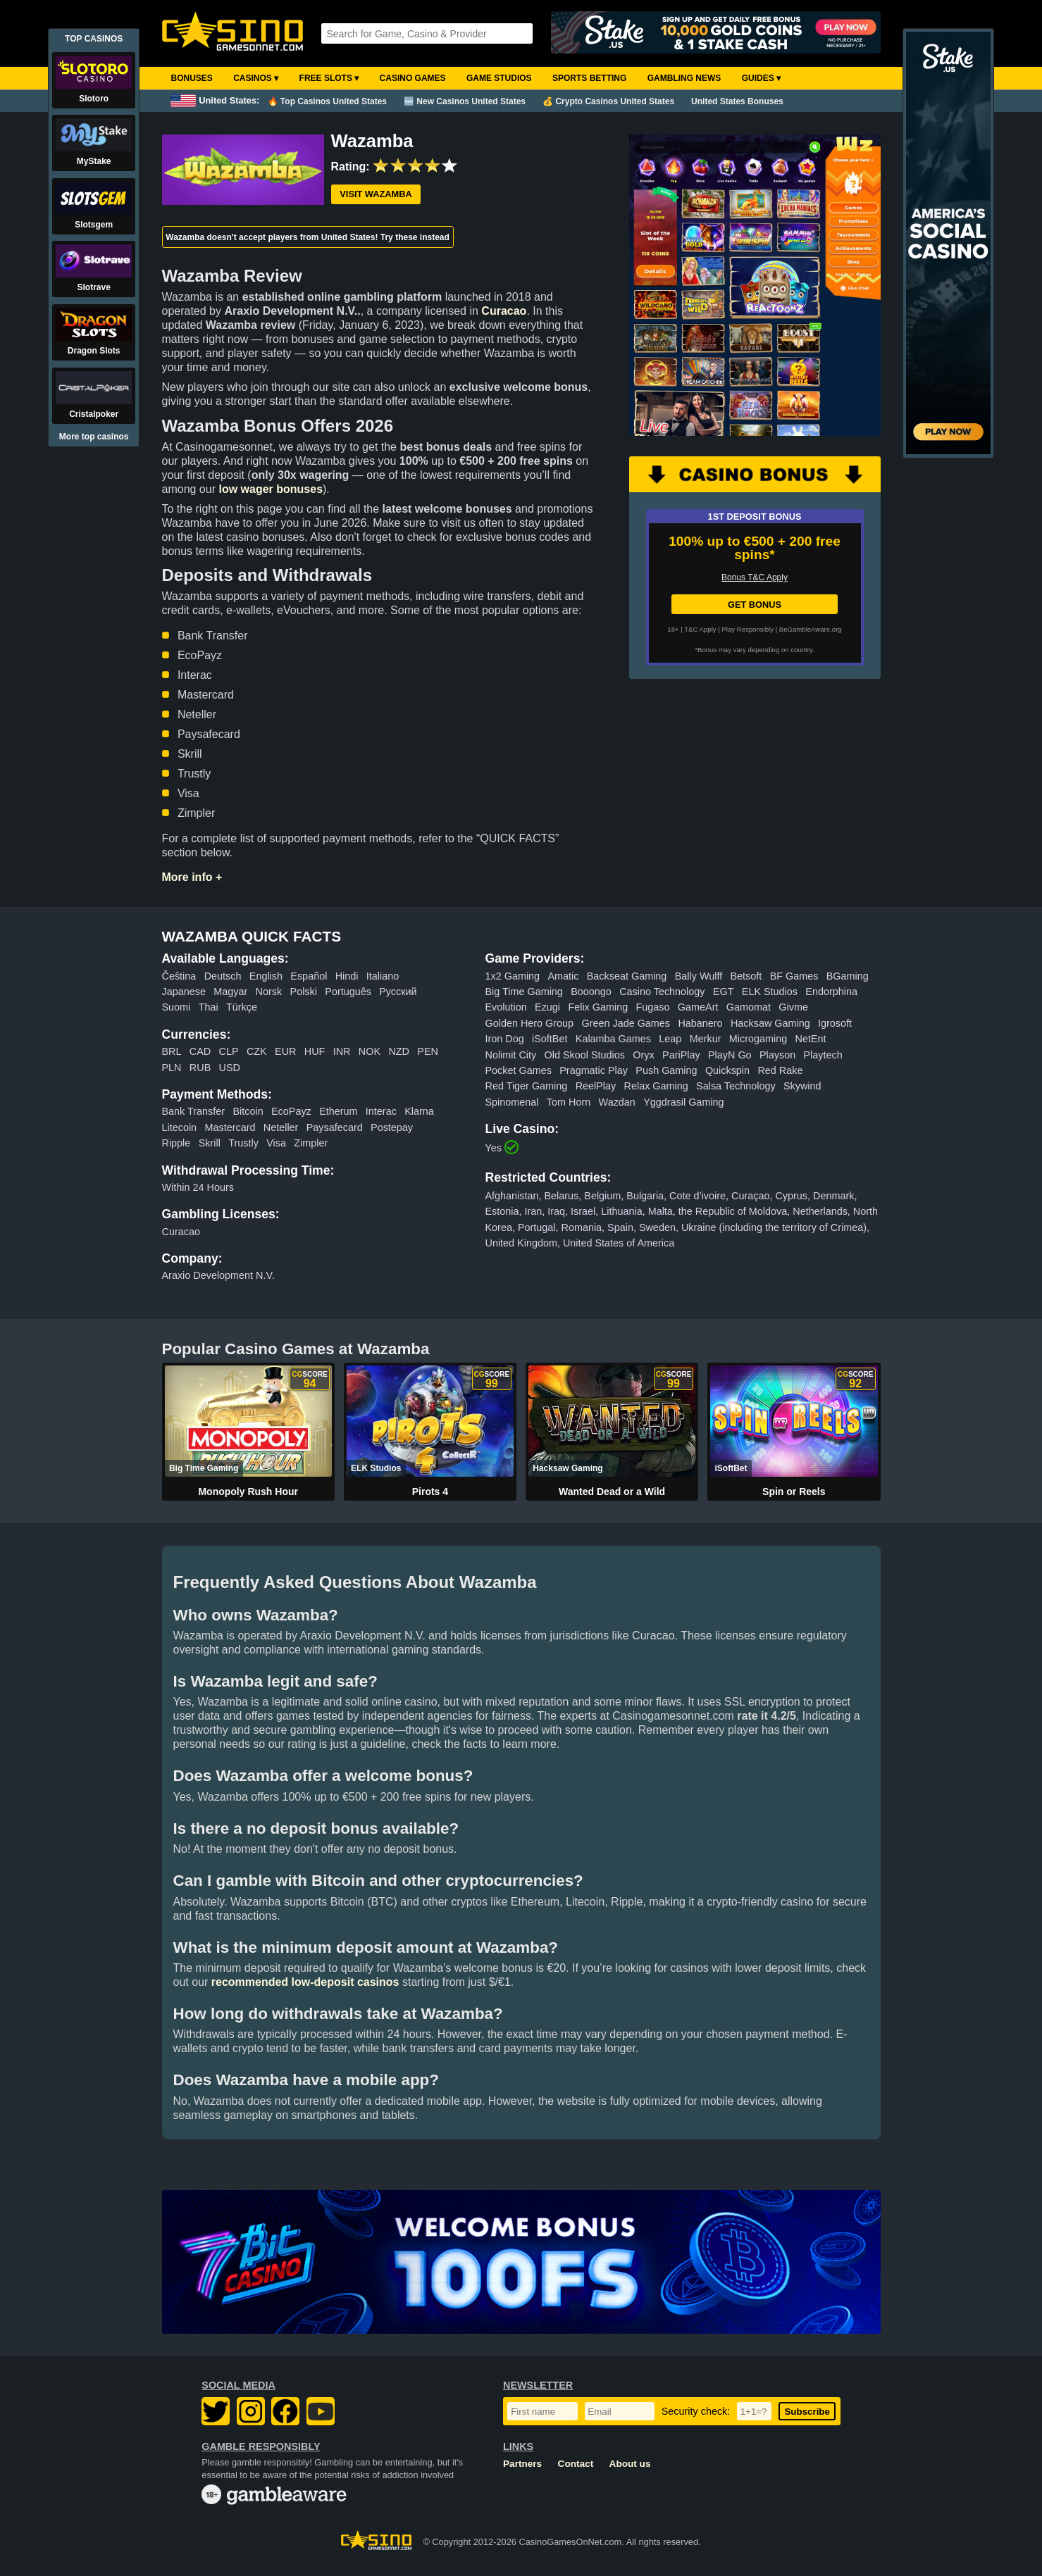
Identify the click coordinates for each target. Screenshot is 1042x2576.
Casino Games (413, 78)
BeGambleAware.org (810, 629)
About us (630, 2463)
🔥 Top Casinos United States (327, 101)
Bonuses (192, 78)
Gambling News (684, 78)
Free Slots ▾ (329, 78)
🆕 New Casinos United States (465, 101)
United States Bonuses (737, 101)
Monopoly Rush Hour (248, 1491)
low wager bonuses (270, 489)
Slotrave (94, 287)
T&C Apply (700, 629)
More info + (192, 877)
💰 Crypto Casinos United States (608, 101)
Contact (576, 2463)
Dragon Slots (94, 351)
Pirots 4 (430, 1491)
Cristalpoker (93, 414)
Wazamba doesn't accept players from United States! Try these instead (307, 237)
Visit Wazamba (375, 194)
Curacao (503, 311)
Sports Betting (589, 78)
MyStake (94, 161)
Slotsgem (94, 225)
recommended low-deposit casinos (305, 1982)
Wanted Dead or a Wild (612, 1491)
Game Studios (499, 78)
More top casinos (94, 437)
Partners (522, 2463)
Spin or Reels (793, 1491)
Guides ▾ (761, 78)
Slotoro (93, 99)
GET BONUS (754, 604)
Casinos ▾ (255, 78)
